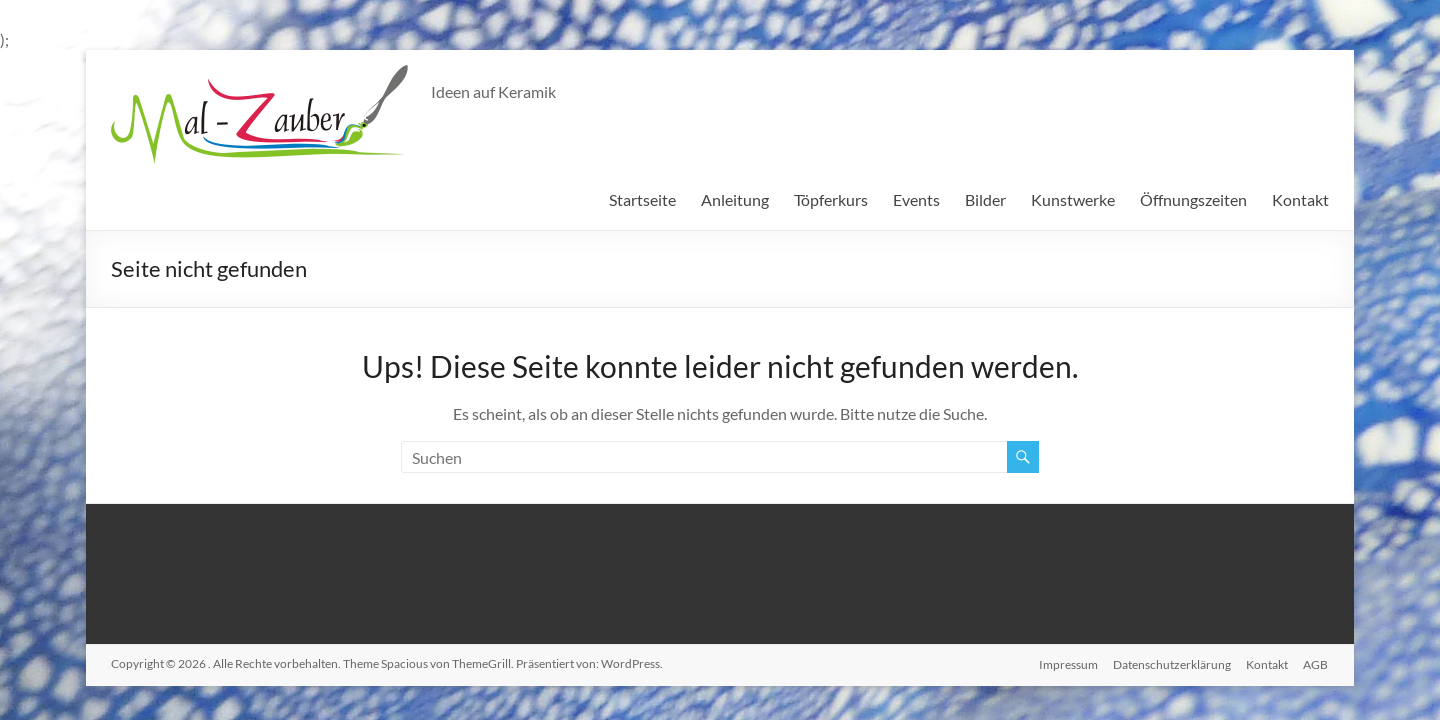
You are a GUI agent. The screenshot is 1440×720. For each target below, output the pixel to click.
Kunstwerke (1073, 199)
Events (916, 199)
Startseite (642, 199)
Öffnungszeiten (1193, 199)
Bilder (985, 199)
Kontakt (1300, 199)
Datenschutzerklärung (1171, 663)
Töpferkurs (831, 199)
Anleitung (735, 199)
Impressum (1066, 663)
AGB (1316, 663)
